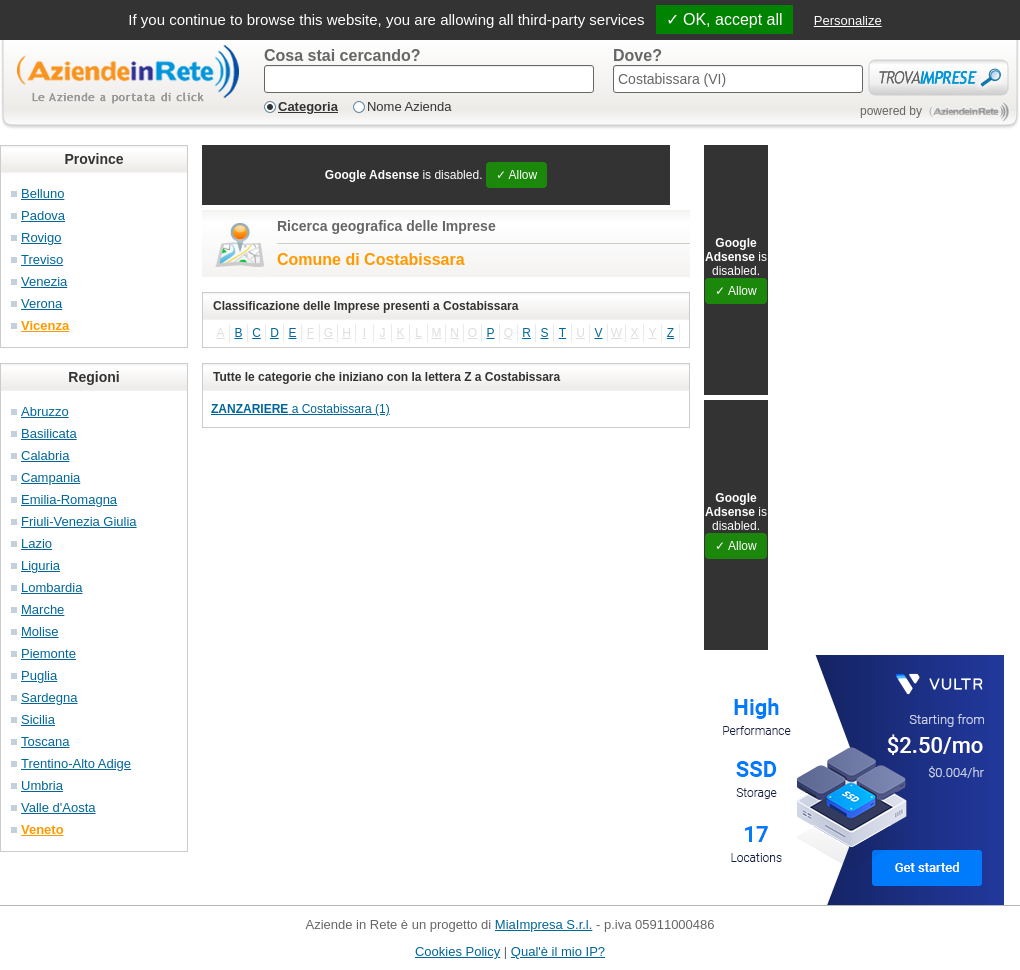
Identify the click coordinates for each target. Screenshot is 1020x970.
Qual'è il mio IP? (558, 951)
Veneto (42, 829)
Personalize (848, 20)
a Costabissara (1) (300, 409)
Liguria (40, 565)
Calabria (45, 455)
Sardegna (49, 697)
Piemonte (48, 653)
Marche (42, 609)
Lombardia (51, 587)
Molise (40, 631)
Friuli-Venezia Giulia (79, 521)
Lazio (36, 543)
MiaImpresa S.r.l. (544, 924)
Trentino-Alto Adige (76, 763)
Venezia (44, 281)
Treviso (42, 259)
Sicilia (38, 719)
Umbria (42, 785)
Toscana (45, 741)
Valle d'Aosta (58, 807)
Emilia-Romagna (69, 499)
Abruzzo (45, 411)
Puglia (39, 675)
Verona (41, 303)
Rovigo (41, 237)
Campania (50, 477)
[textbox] (429, 79)
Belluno (42, 193)
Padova (43, 215)
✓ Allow (516, 175)
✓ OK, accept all (724, 19)
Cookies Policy (457, 951)
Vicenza (45, 325)
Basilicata (49, 433)
